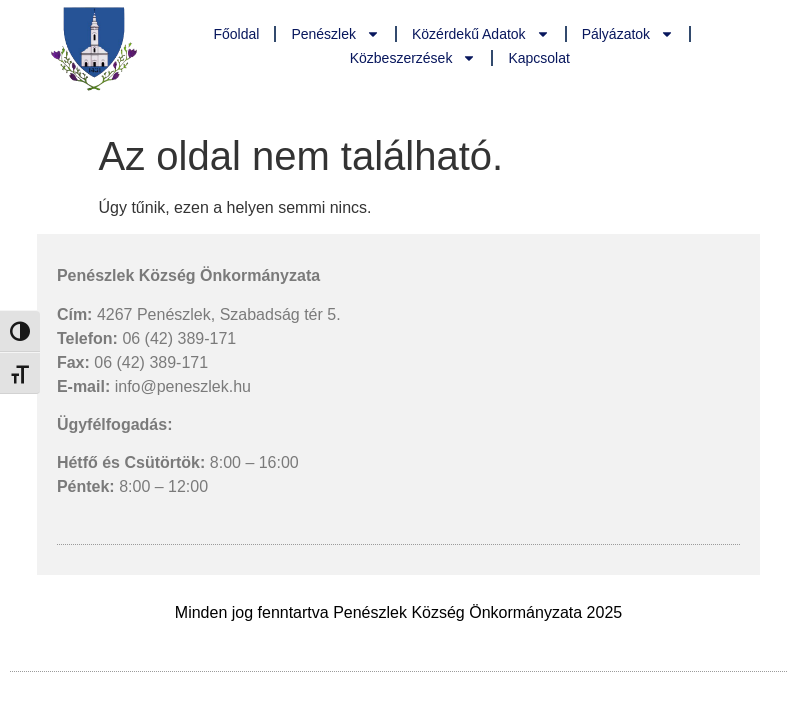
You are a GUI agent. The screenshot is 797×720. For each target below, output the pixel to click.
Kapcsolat (538, 58)
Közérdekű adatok (481, 34)
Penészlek (335, 34)
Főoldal (236, 34)
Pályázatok (628, 34)
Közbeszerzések (413, 58)
